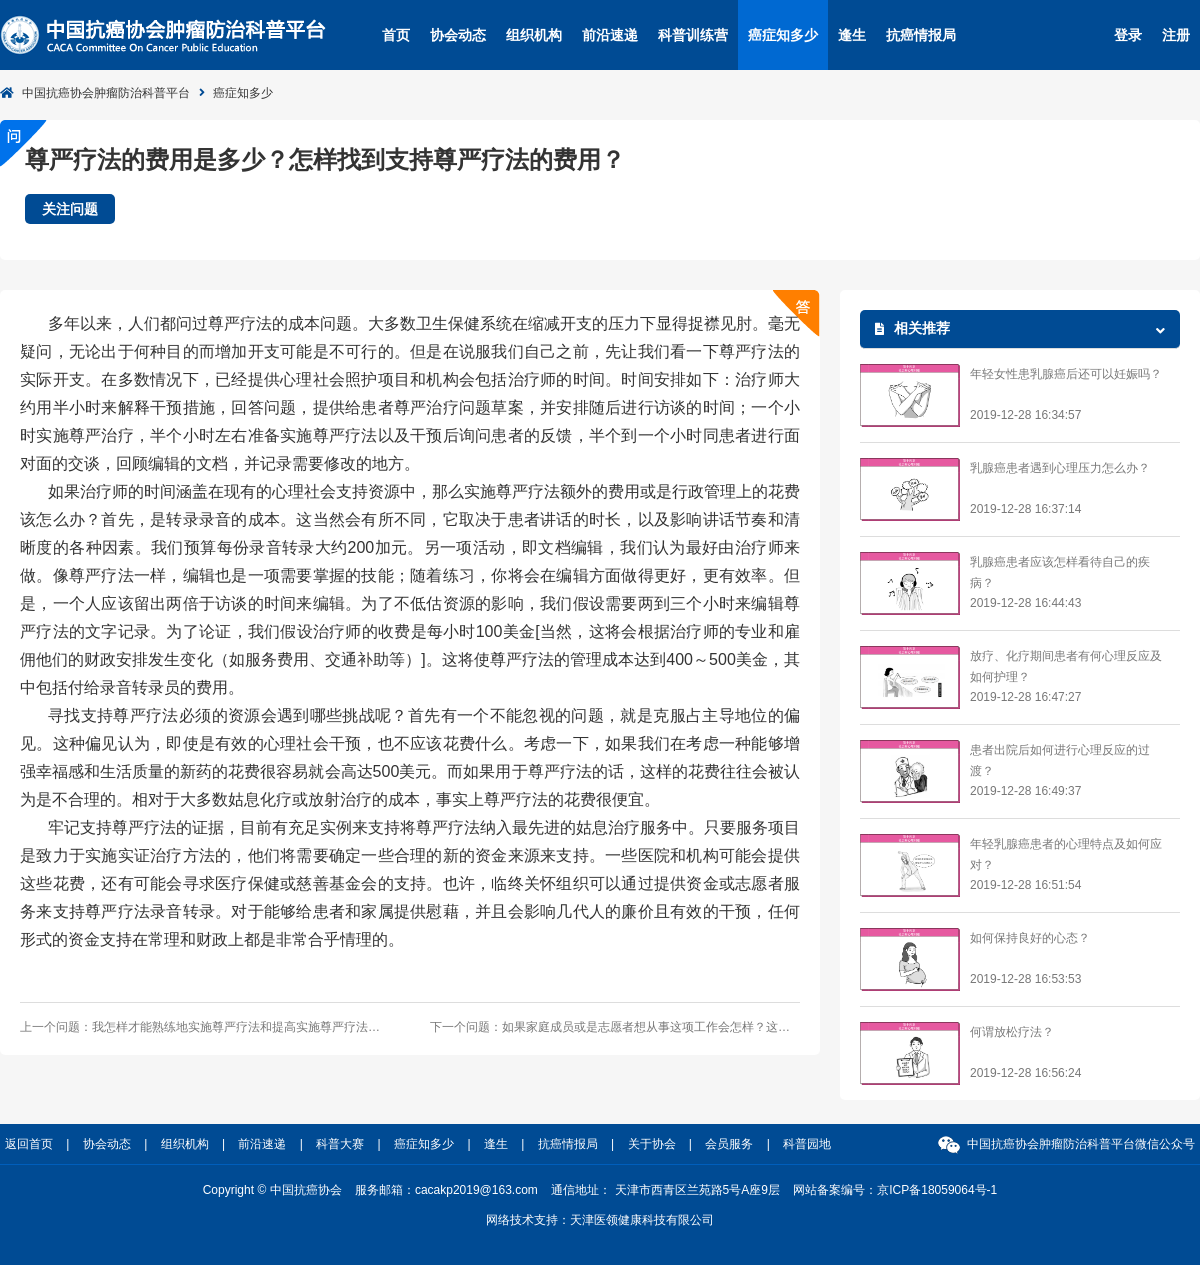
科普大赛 (340, 1144)
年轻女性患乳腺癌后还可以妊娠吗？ (1066, 374)
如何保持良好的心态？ (1030, 938)
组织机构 (534, 35)
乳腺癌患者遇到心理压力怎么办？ (1060, 468)
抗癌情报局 (921, 35)
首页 (396, 35)
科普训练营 (693, 35)
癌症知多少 (783, 35)
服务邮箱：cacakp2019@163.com (446, 1190)
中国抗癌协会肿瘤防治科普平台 (106, 93)
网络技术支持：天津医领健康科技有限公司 (600, 1220)
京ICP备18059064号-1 (937, 1190)
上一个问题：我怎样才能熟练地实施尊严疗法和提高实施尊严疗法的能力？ (205, 1027)
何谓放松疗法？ (1012, 1032)
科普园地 (807, 1144)
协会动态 (458, 35)
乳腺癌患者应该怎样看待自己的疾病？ (1060, 572)
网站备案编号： (895, 1190)
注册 (1176, 35)
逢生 (852, 35)
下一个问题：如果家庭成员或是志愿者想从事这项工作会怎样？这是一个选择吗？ (615, 1027)
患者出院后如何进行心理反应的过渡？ (1060, 760)
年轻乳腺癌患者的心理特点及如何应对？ (1066, 854)
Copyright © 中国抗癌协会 (272, 1190)
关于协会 (652, 1144)
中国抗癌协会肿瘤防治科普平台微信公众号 (1081, 1144)
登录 (1128, 35)
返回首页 (29, 1144)
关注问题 (70, 209)
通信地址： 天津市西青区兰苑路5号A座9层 (665, 1190)
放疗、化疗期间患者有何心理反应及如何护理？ (1066, 666)
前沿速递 (610, 35)
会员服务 (729, 1144)
